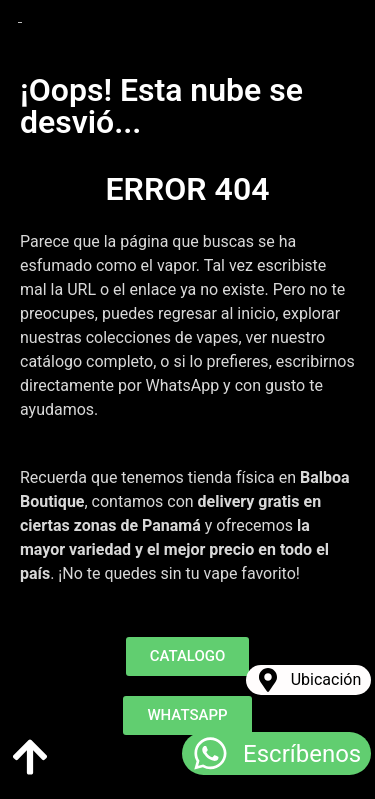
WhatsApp (183, 385)
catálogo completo (86, 361)
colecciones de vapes (162, 337)
